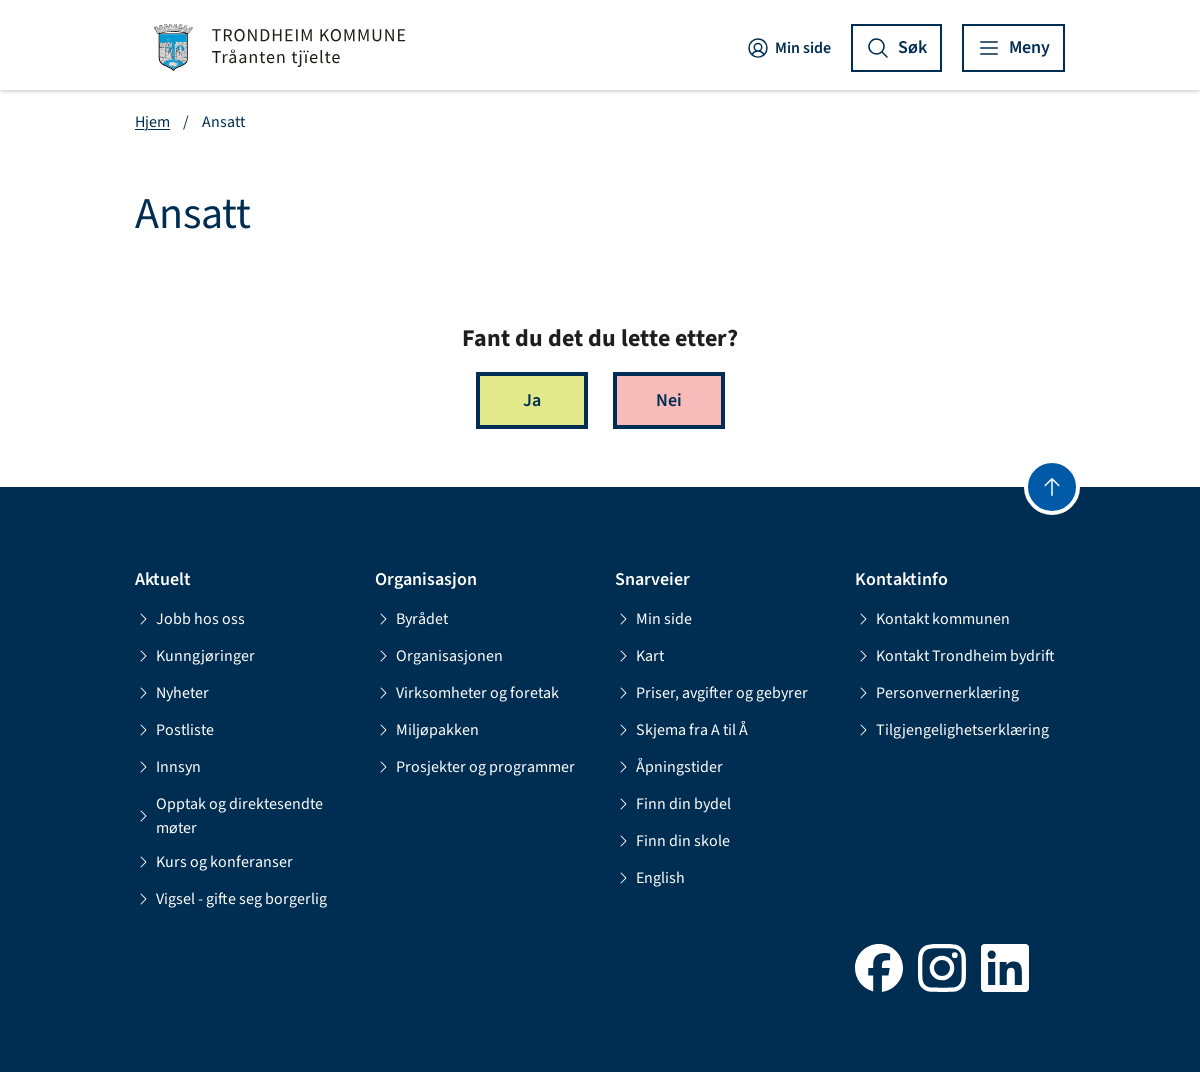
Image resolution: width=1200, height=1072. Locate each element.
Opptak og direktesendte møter (229, 816)
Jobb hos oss (190, 619)
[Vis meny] (1013, 48)
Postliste (174, 730)
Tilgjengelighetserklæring (952, 730)
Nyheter (172, 693)
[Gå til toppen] (1052, 487)
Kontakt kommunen (932, 619)
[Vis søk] (896, 48)
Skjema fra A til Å (681, 730)
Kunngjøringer (195, 656)
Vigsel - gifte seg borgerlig (231, 899)
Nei (669, 400)
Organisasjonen (439, 656)
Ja (532, 400)
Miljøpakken (427, 730)
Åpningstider (669, 767)
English (650, 878)
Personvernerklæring (937, 693)
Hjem (152, 122)
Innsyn (168, 767)
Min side (788, 48)
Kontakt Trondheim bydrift (955, 656)
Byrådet (411, 619)
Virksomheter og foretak (467, 693)
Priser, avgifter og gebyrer (711, 693)
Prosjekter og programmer (475, 767)
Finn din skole (672, 841)
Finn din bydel (673, 804)
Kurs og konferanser (214, 862)
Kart (639, 656)
